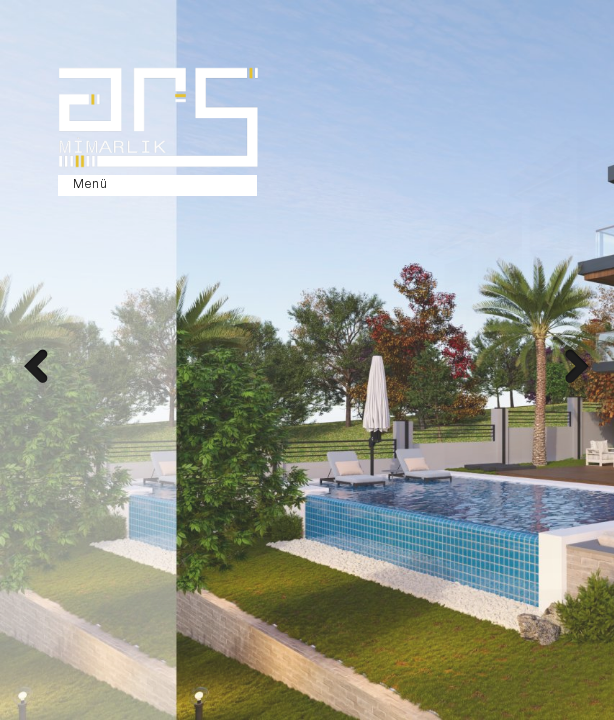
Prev (35, 369)
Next (579, 369)
